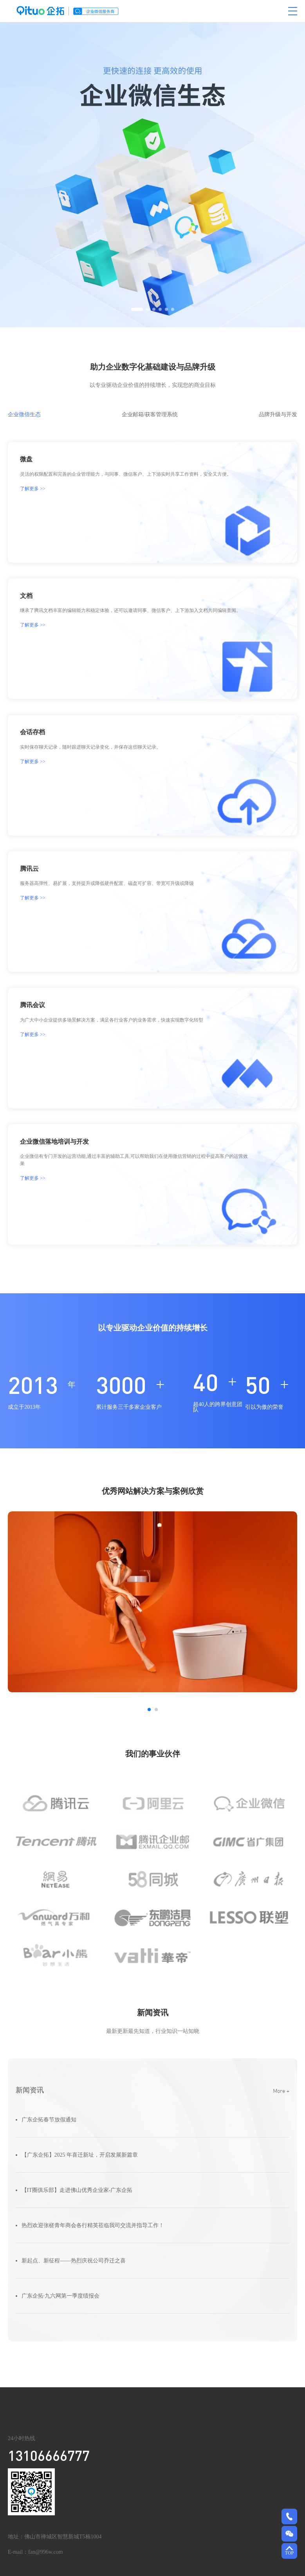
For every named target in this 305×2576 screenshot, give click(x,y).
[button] (137, 313)
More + (281, 2095)
